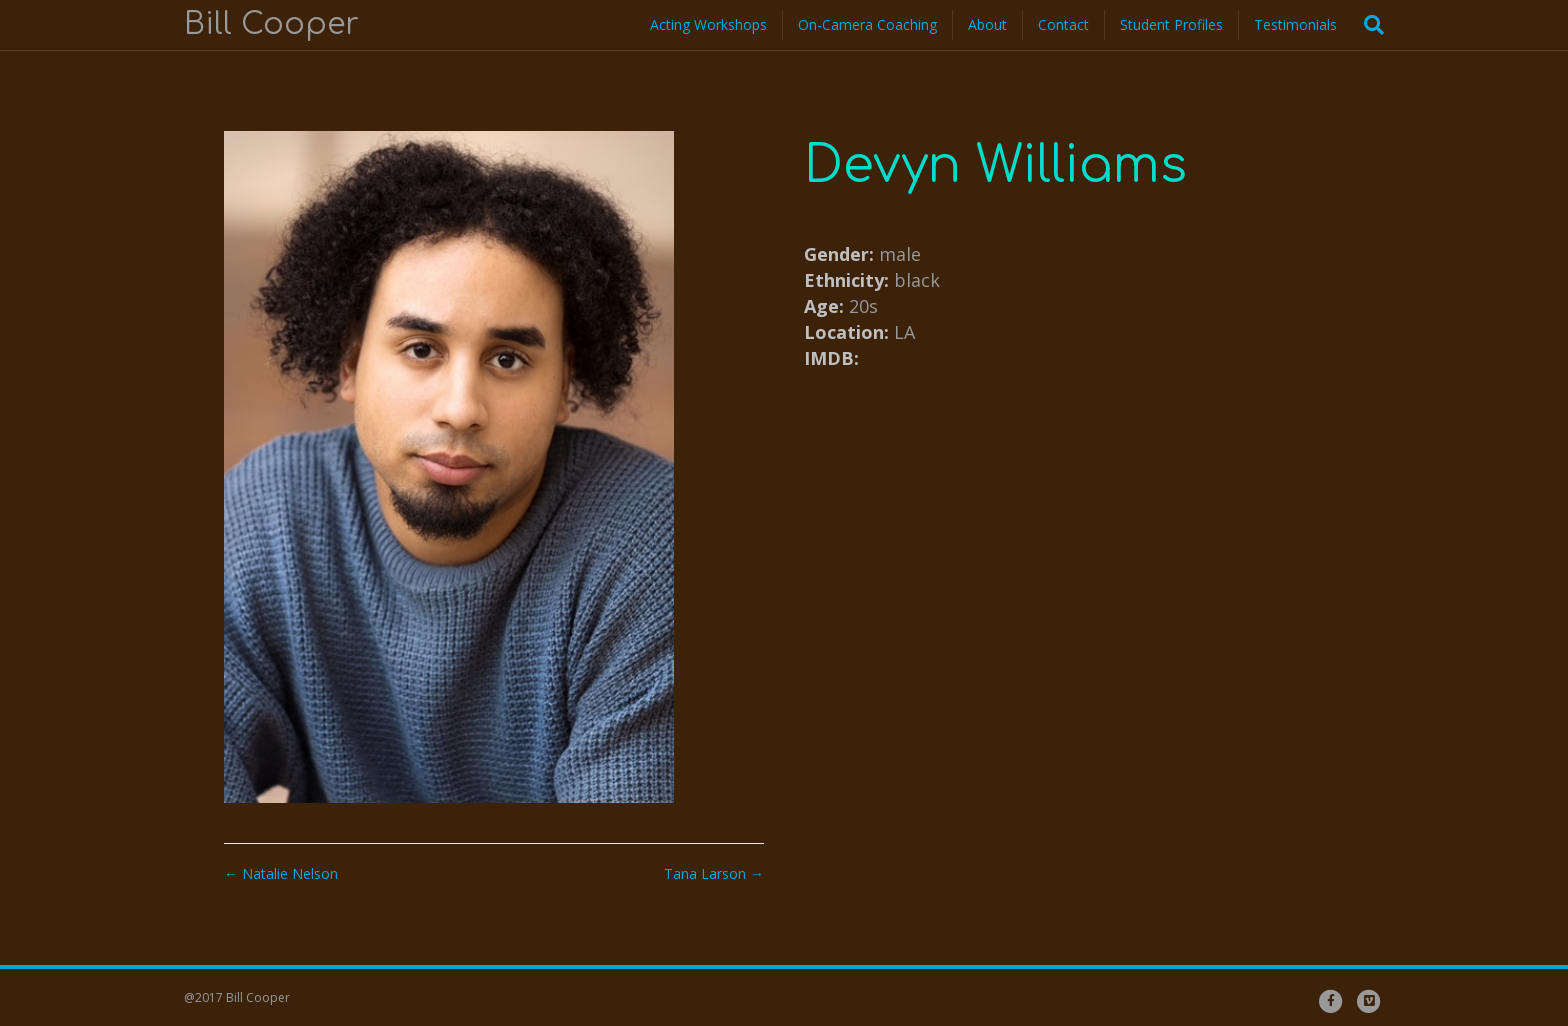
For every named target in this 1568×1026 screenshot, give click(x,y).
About (987, 24)
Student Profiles (1171, 24)
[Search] (1368, 25)
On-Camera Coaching (867, 24)
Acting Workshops (708, 24)
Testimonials (1295, 24)
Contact (1063, 24)
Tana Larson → (714, 873)
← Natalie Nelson (281, 873)
